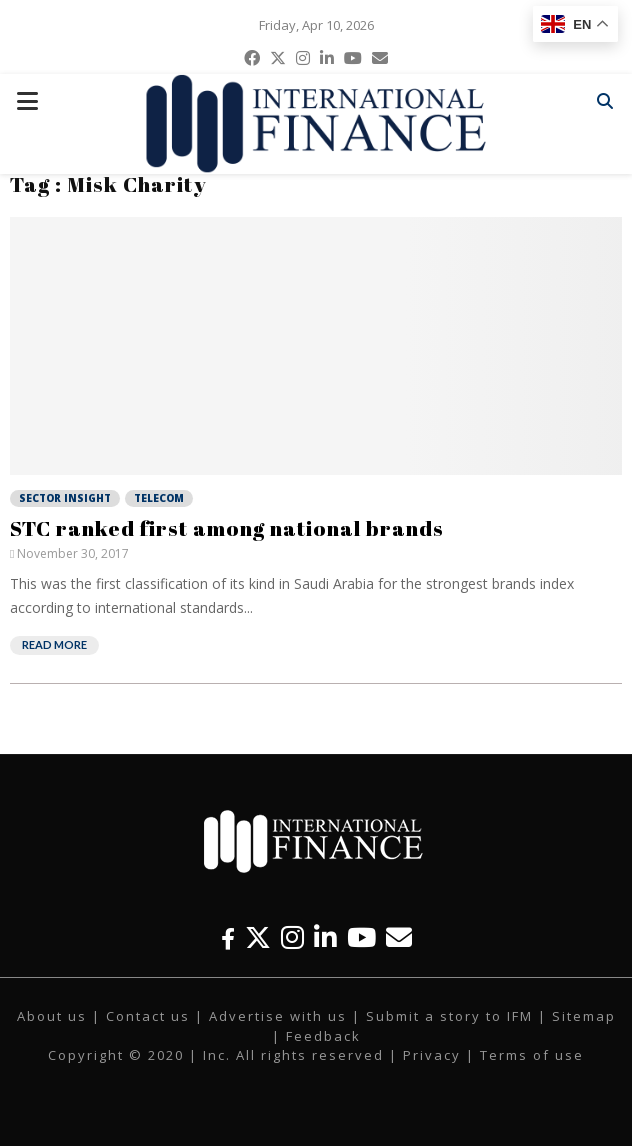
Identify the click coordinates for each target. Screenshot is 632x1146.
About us (52, 1016)
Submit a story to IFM (449, 1016)
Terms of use (532, 1055)
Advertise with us (278, 1016)
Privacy (432, 1055)
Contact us (148, 1016)
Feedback (323, 1036)
